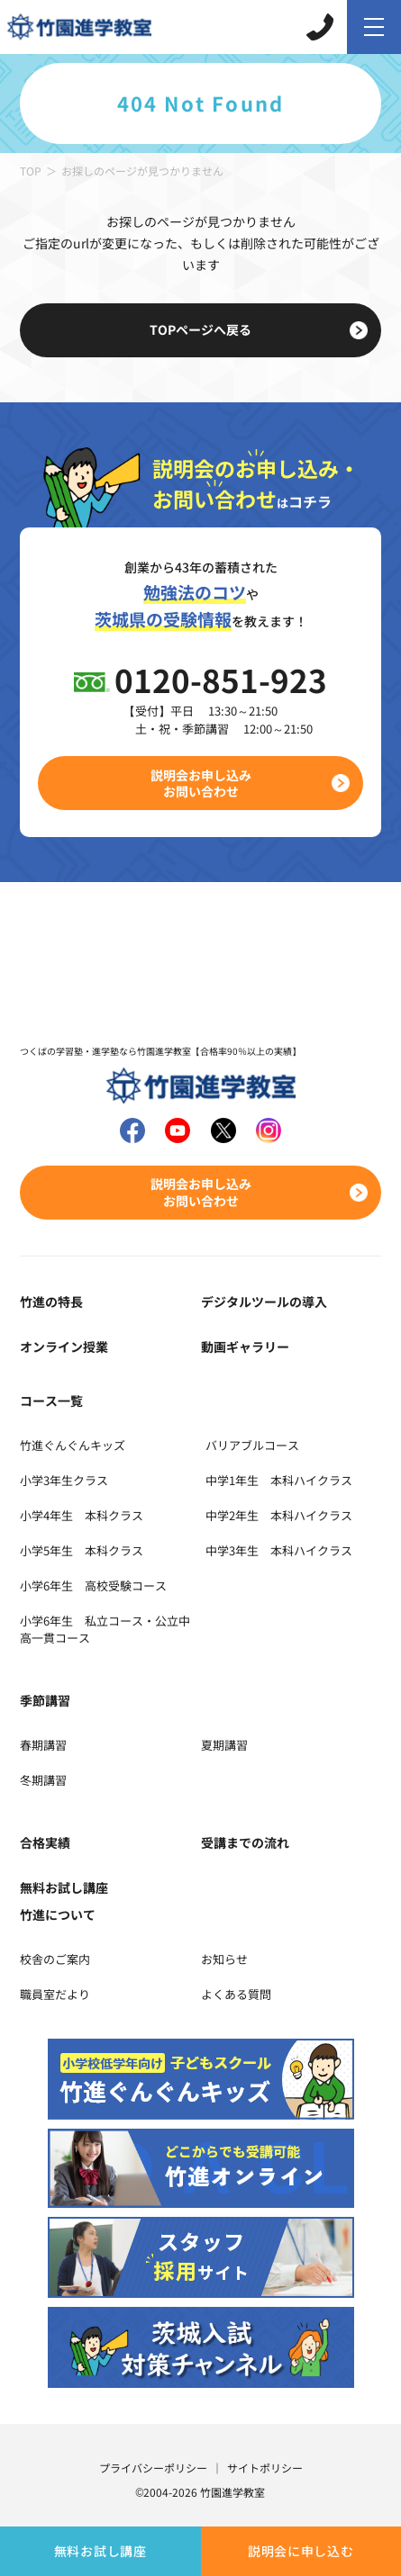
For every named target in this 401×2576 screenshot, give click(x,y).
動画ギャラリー (245, 1347)
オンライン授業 (64, 1347)
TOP (30, 170)
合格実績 (45, 1842)
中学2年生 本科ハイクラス (278, 1515)
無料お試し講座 (100, 2551)
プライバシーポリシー (153, 2467)
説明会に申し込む (301, 2551)
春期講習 (43, 1744)
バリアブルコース (252, 1445)
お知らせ (224, 1959)
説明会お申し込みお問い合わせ (200, 783)
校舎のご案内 (55, 1959)
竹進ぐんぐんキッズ (72, 1445)
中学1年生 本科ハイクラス (278, 1480)
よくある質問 (236, 1994)
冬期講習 (43, 1779)
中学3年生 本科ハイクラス (278, 1550)
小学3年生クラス (64, 1480)
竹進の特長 (51, 1302)
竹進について (58, 1914)
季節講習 (45, 1700)
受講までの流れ (245, 1842)
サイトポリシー (265, 2467)
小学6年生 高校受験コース (93, 1585)
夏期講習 (224, 1744)
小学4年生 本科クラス (81, 1515)
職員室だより (55, 1994)
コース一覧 (51, 1401)
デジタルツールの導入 (264, 1302)
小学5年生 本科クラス (81, 1550)
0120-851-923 (220, 679)
